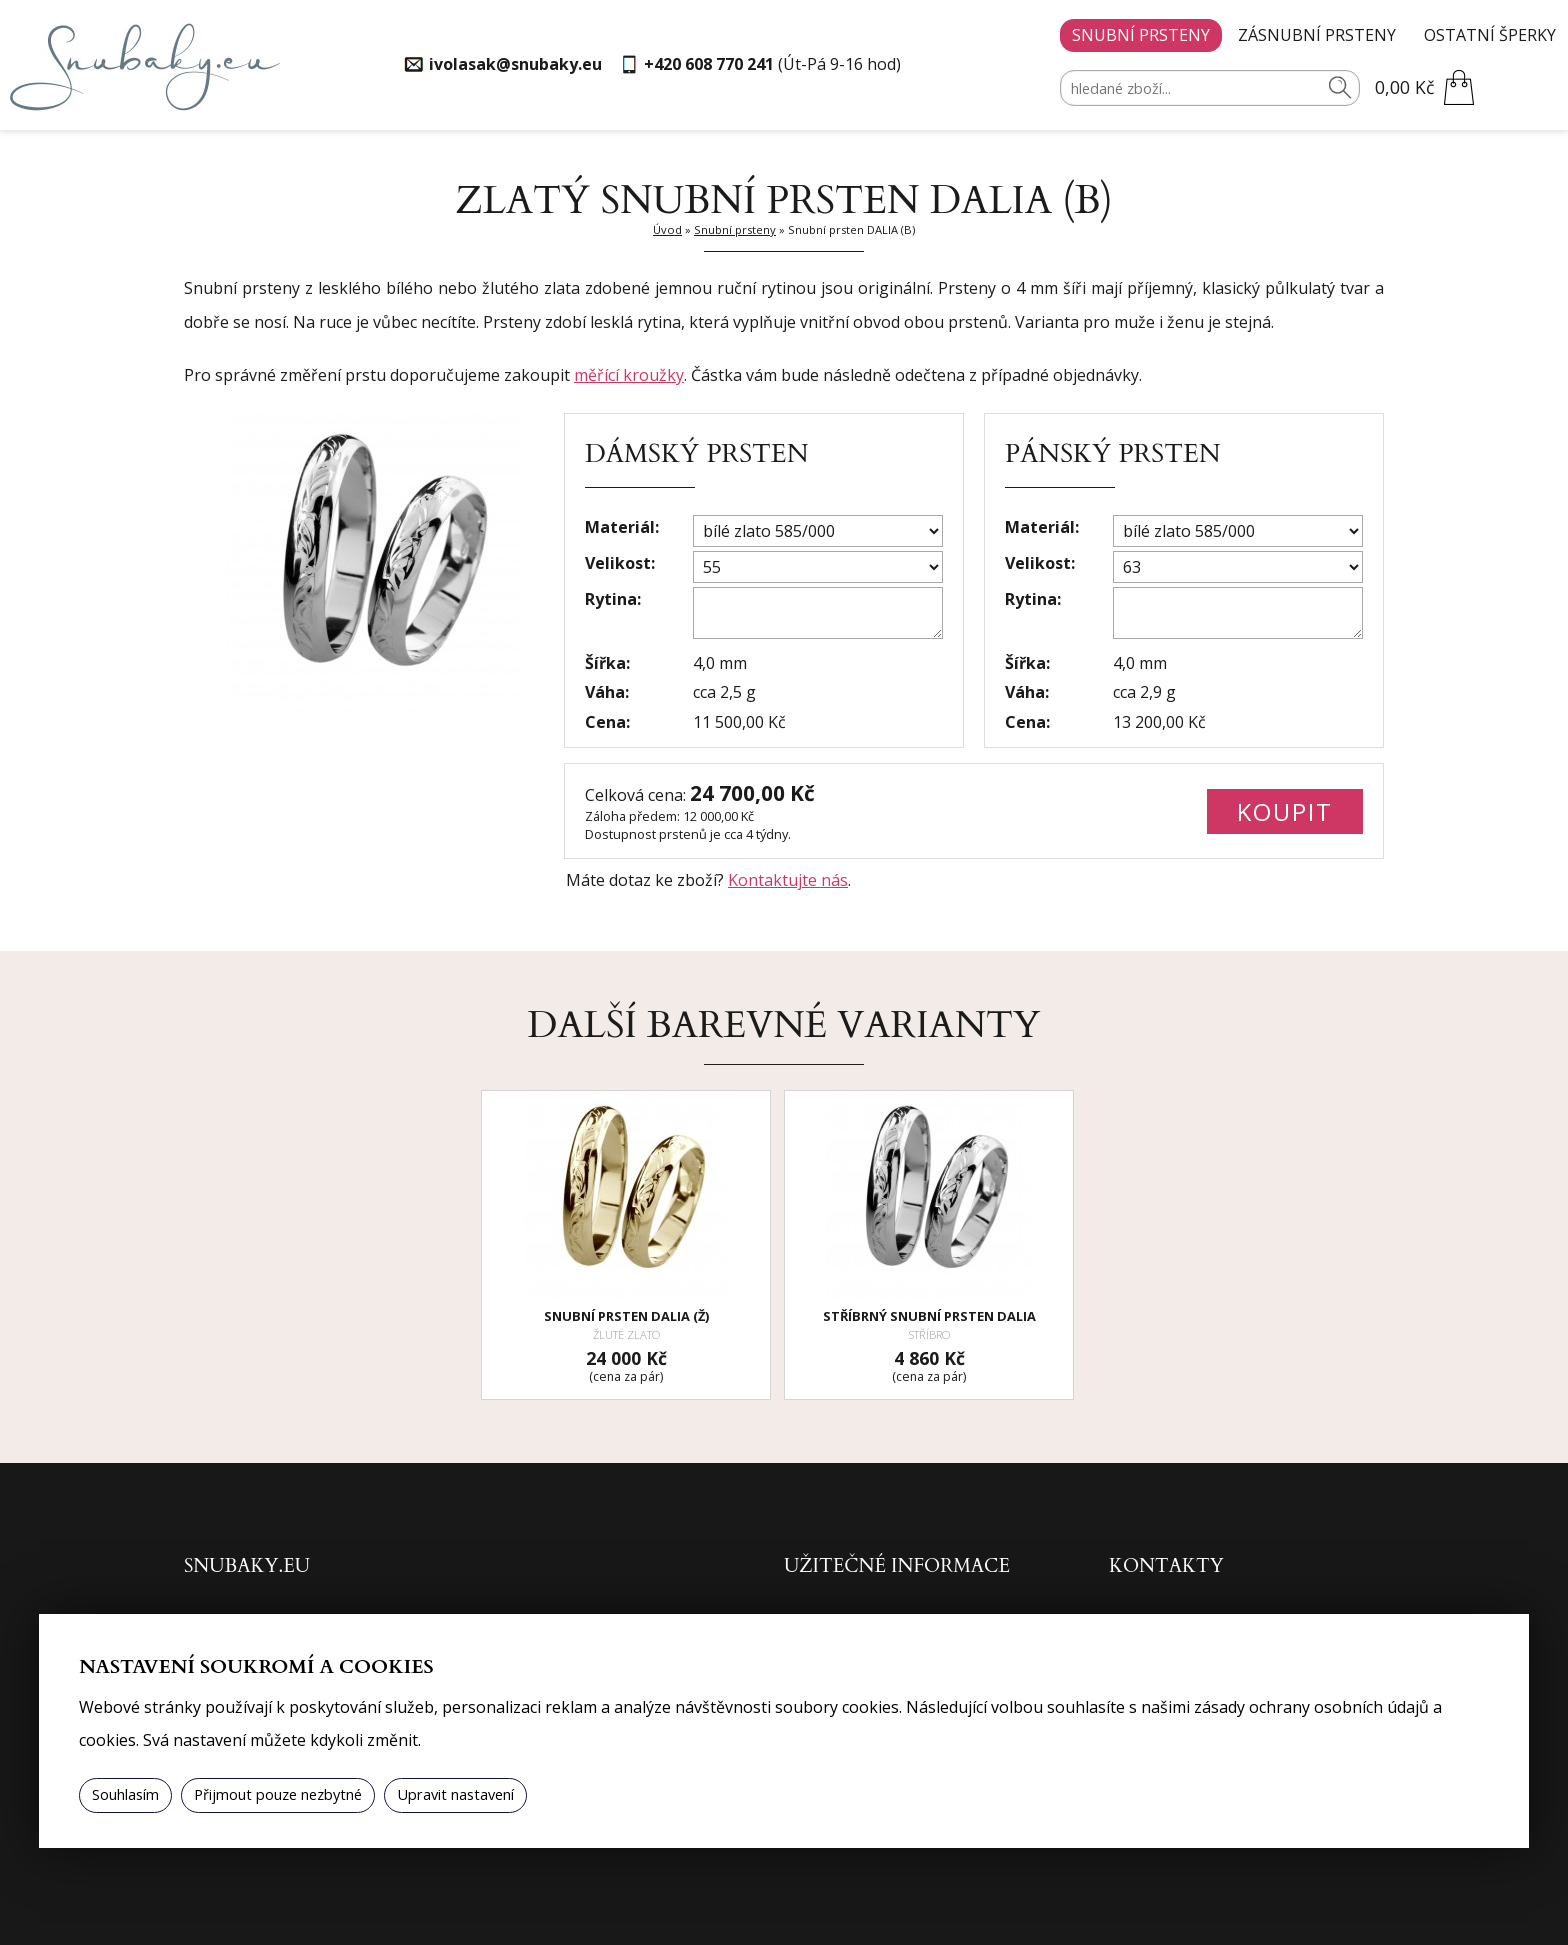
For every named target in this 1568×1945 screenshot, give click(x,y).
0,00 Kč (1404, 87)
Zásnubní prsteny (1317, 35)
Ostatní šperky (1490, 35)
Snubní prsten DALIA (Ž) (626, 1316)
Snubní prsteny (1141, 35)
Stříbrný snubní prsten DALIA (929, 1316)
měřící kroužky (629, 375)
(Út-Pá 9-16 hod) (772, 64)
